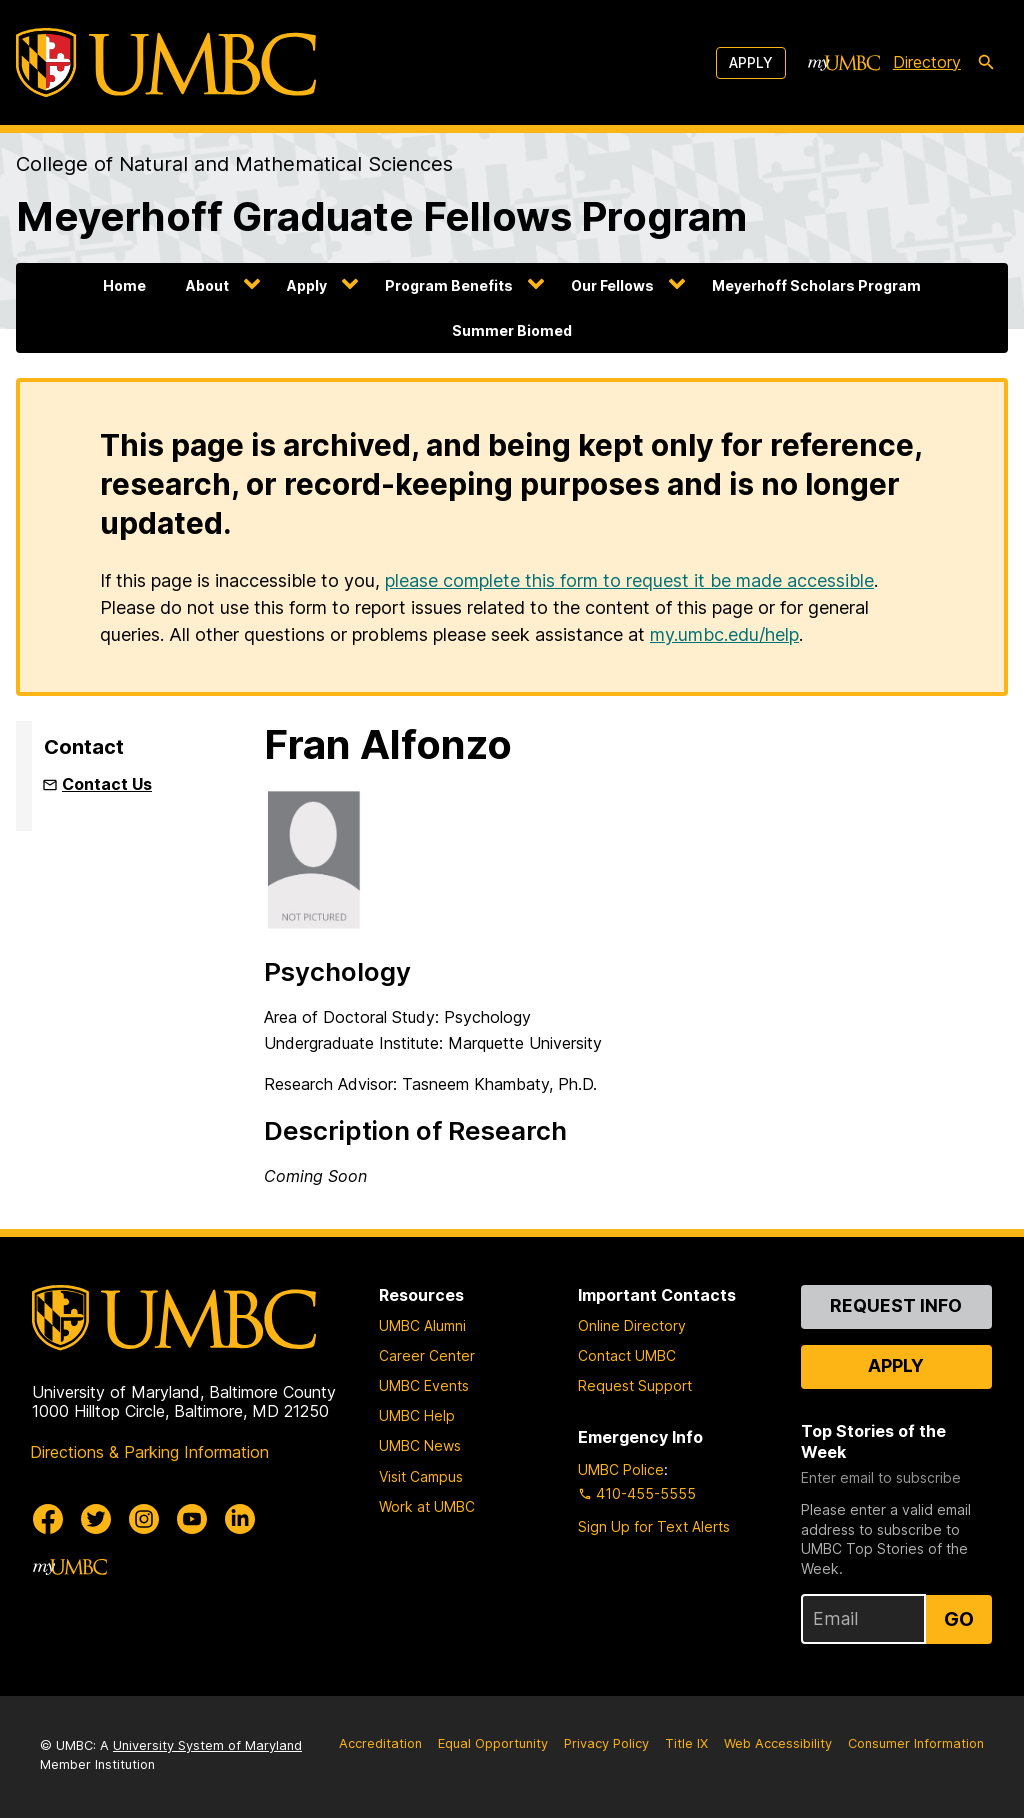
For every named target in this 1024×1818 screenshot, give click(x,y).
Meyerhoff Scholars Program (816, 285)
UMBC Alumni (422, 1325)
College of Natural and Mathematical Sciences (234, 164)
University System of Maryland (207, 1745)
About (207, 285)
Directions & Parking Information (149, 1452)
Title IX (686, 1743)
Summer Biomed (512, 330)
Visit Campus (421, 1476)
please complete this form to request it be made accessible (629, 580)
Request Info (896, 1305)
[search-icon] (986, 63)
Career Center (427, 1355)
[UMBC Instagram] (144, 1519)
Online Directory (632, 1325)
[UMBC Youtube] (192, 1519)
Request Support (635, 1385)
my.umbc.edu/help (724, 634)
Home (124, 285)
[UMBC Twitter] (96, 1519)
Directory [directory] (927, 62)
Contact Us (107, 784)
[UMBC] (166, 62)
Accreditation (380, 1743)
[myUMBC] (844, 63)
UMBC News (420, 1445)
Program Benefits (449, 285)
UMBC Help (417, 1415)
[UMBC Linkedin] (240, 1519)
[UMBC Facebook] (48, 1519)
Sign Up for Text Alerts (654, 1526)
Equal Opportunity (493, 1743)
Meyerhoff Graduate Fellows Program (381, 216)
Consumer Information (916, 1743)
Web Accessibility (778, 1743)
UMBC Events (424, 1385)
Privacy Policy (606, 1743)
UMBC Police (621, 1469)
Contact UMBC (627, 1355)
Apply (751, 62)
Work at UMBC (427, 1506)
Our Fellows (612, 285)
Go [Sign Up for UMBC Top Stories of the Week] (959, 1619)
